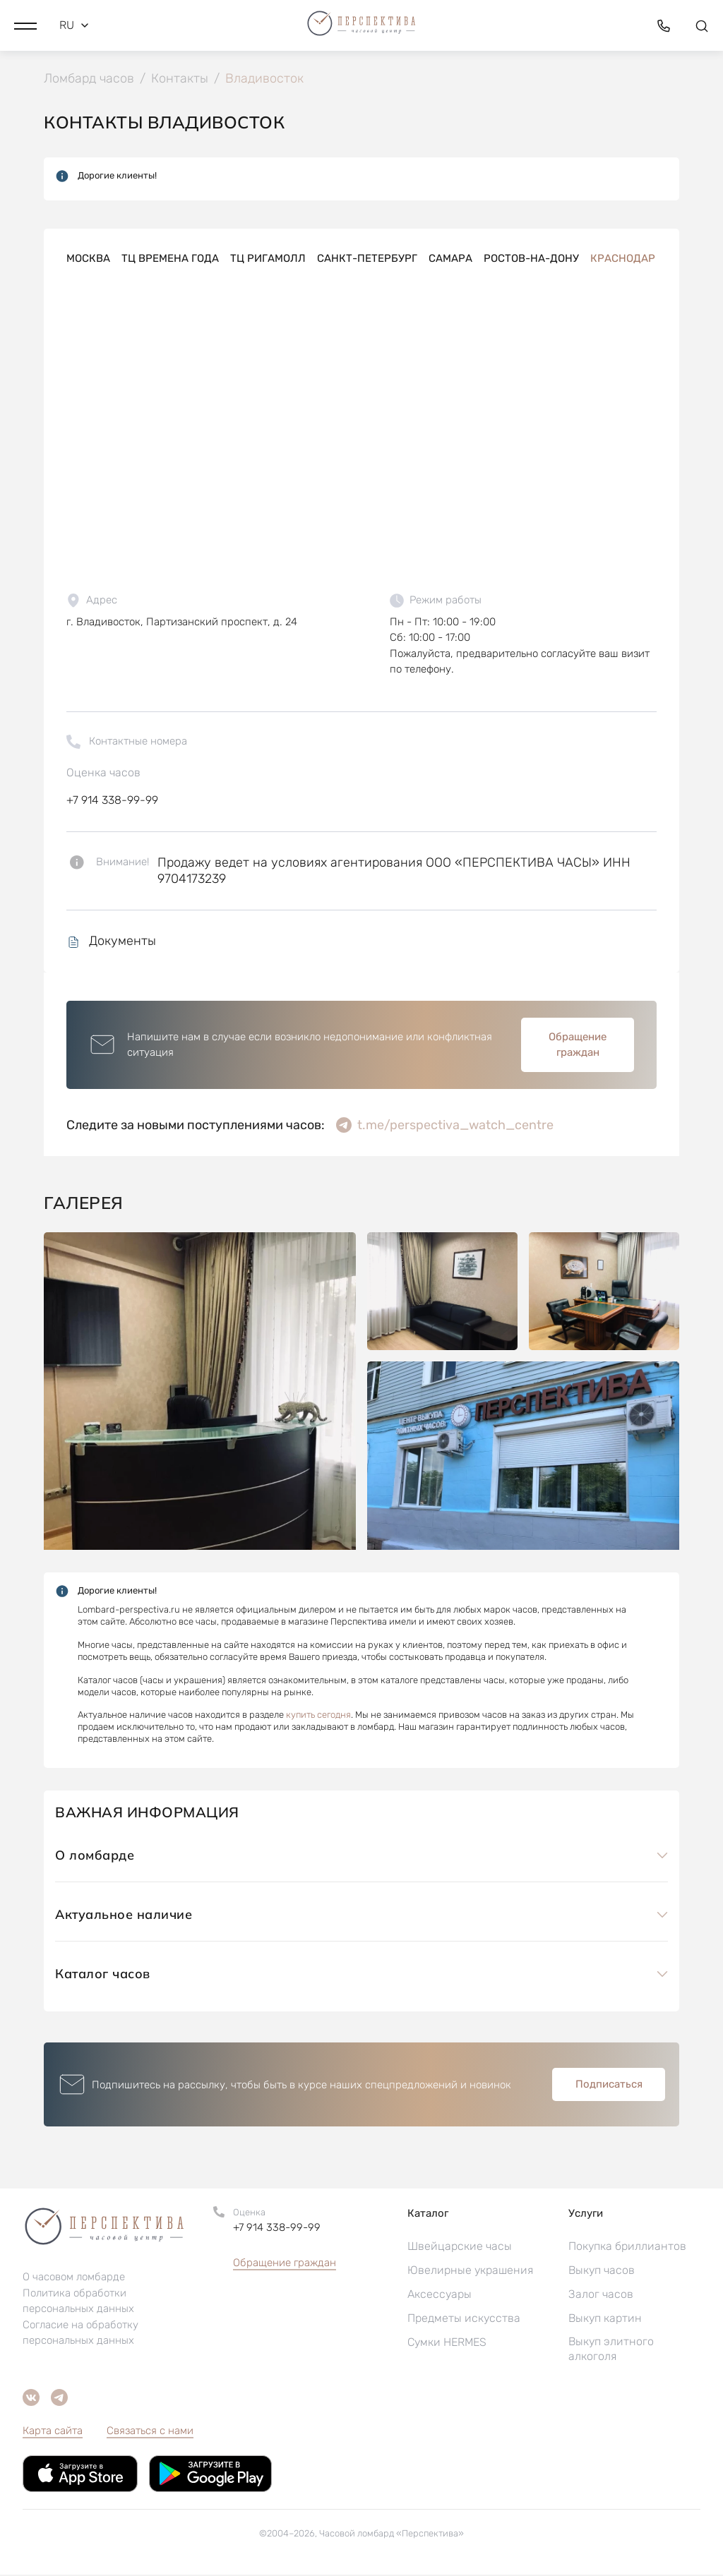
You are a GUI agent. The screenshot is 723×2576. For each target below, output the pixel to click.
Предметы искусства (463, 2319)
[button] (25, 24)
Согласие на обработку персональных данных (80, 2334)
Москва (88, 259)
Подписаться (609, 2085)
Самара (450, 259)
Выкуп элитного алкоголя (611, 2350)
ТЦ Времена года (170, 259)
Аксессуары (439, 2295)
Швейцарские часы (459, 2247)
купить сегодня (318, 1716)
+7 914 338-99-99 (112, 801)
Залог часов (600, 2295)
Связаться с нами (150, 2432)
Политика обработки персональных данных (78, 2302)
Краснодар (622, 259)
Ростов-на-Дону (531, 259)
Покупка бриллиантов (627, 2247)
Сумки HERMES (446, 2343)
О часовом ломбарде (74, 2278)
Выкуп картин (605, 2319)
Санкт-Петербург (367, 259)
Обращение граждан (578, 1046)
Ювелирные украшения (470, 2271)
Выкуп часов (601, 2271)
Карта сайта (53, 2432)
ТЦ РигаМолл (268, 259)
